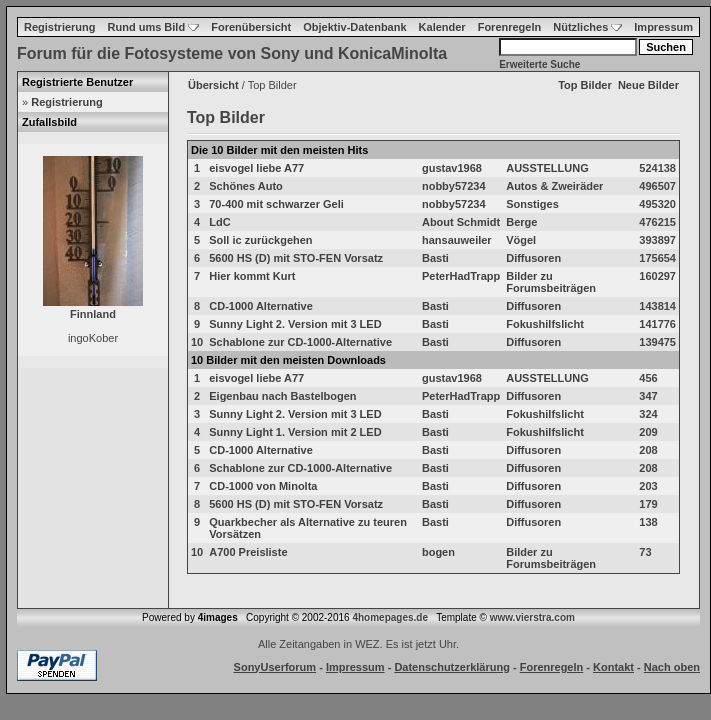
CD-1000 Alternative (261, 306)
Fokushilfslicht (545, 324)
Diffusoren (533, 258)
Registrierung (60, 27)
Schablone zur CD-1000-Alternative (300, 342)
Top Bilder (585, 85)
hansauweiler (457, 240)
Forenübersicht (251, 27)
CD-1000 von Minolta (263, 486)
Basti (435, 258)
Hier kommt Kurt (252, 276)
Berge (521, 222)
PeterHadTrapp (461, 276)
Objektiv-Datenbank (354, 27)
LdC (219, 222)
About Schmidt (461, 222)
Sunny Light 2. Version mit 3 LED (295, 324)
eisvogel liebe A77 (256, 168)
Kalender (442, 27)
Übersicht (213, 85)
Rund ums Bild (154, 27)
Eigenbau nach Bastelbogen (282, 396)
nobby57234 (454, 186)
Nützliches (587, 27)
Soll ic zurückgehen (260, 240)
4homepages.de (390, 617)
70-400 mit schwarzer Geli (276, 204)
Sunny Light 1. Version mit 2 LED (295, 432)
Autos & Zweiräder (554, 186)
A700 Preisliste (248, 552)
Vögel (521, 240)
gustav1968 (452, 168)
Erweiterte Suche (539, 64)
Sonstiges (532, 204)
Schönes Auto (246, 186)
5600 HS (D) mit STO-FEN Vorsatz (296, 258)
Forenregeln (510, 27)
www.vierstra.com (532, 617)
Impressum (663, 27)
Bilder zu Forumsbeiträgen (551, 282)
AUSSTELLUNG (547, 168)
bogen (438, 552)
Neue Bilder (648, 85)
